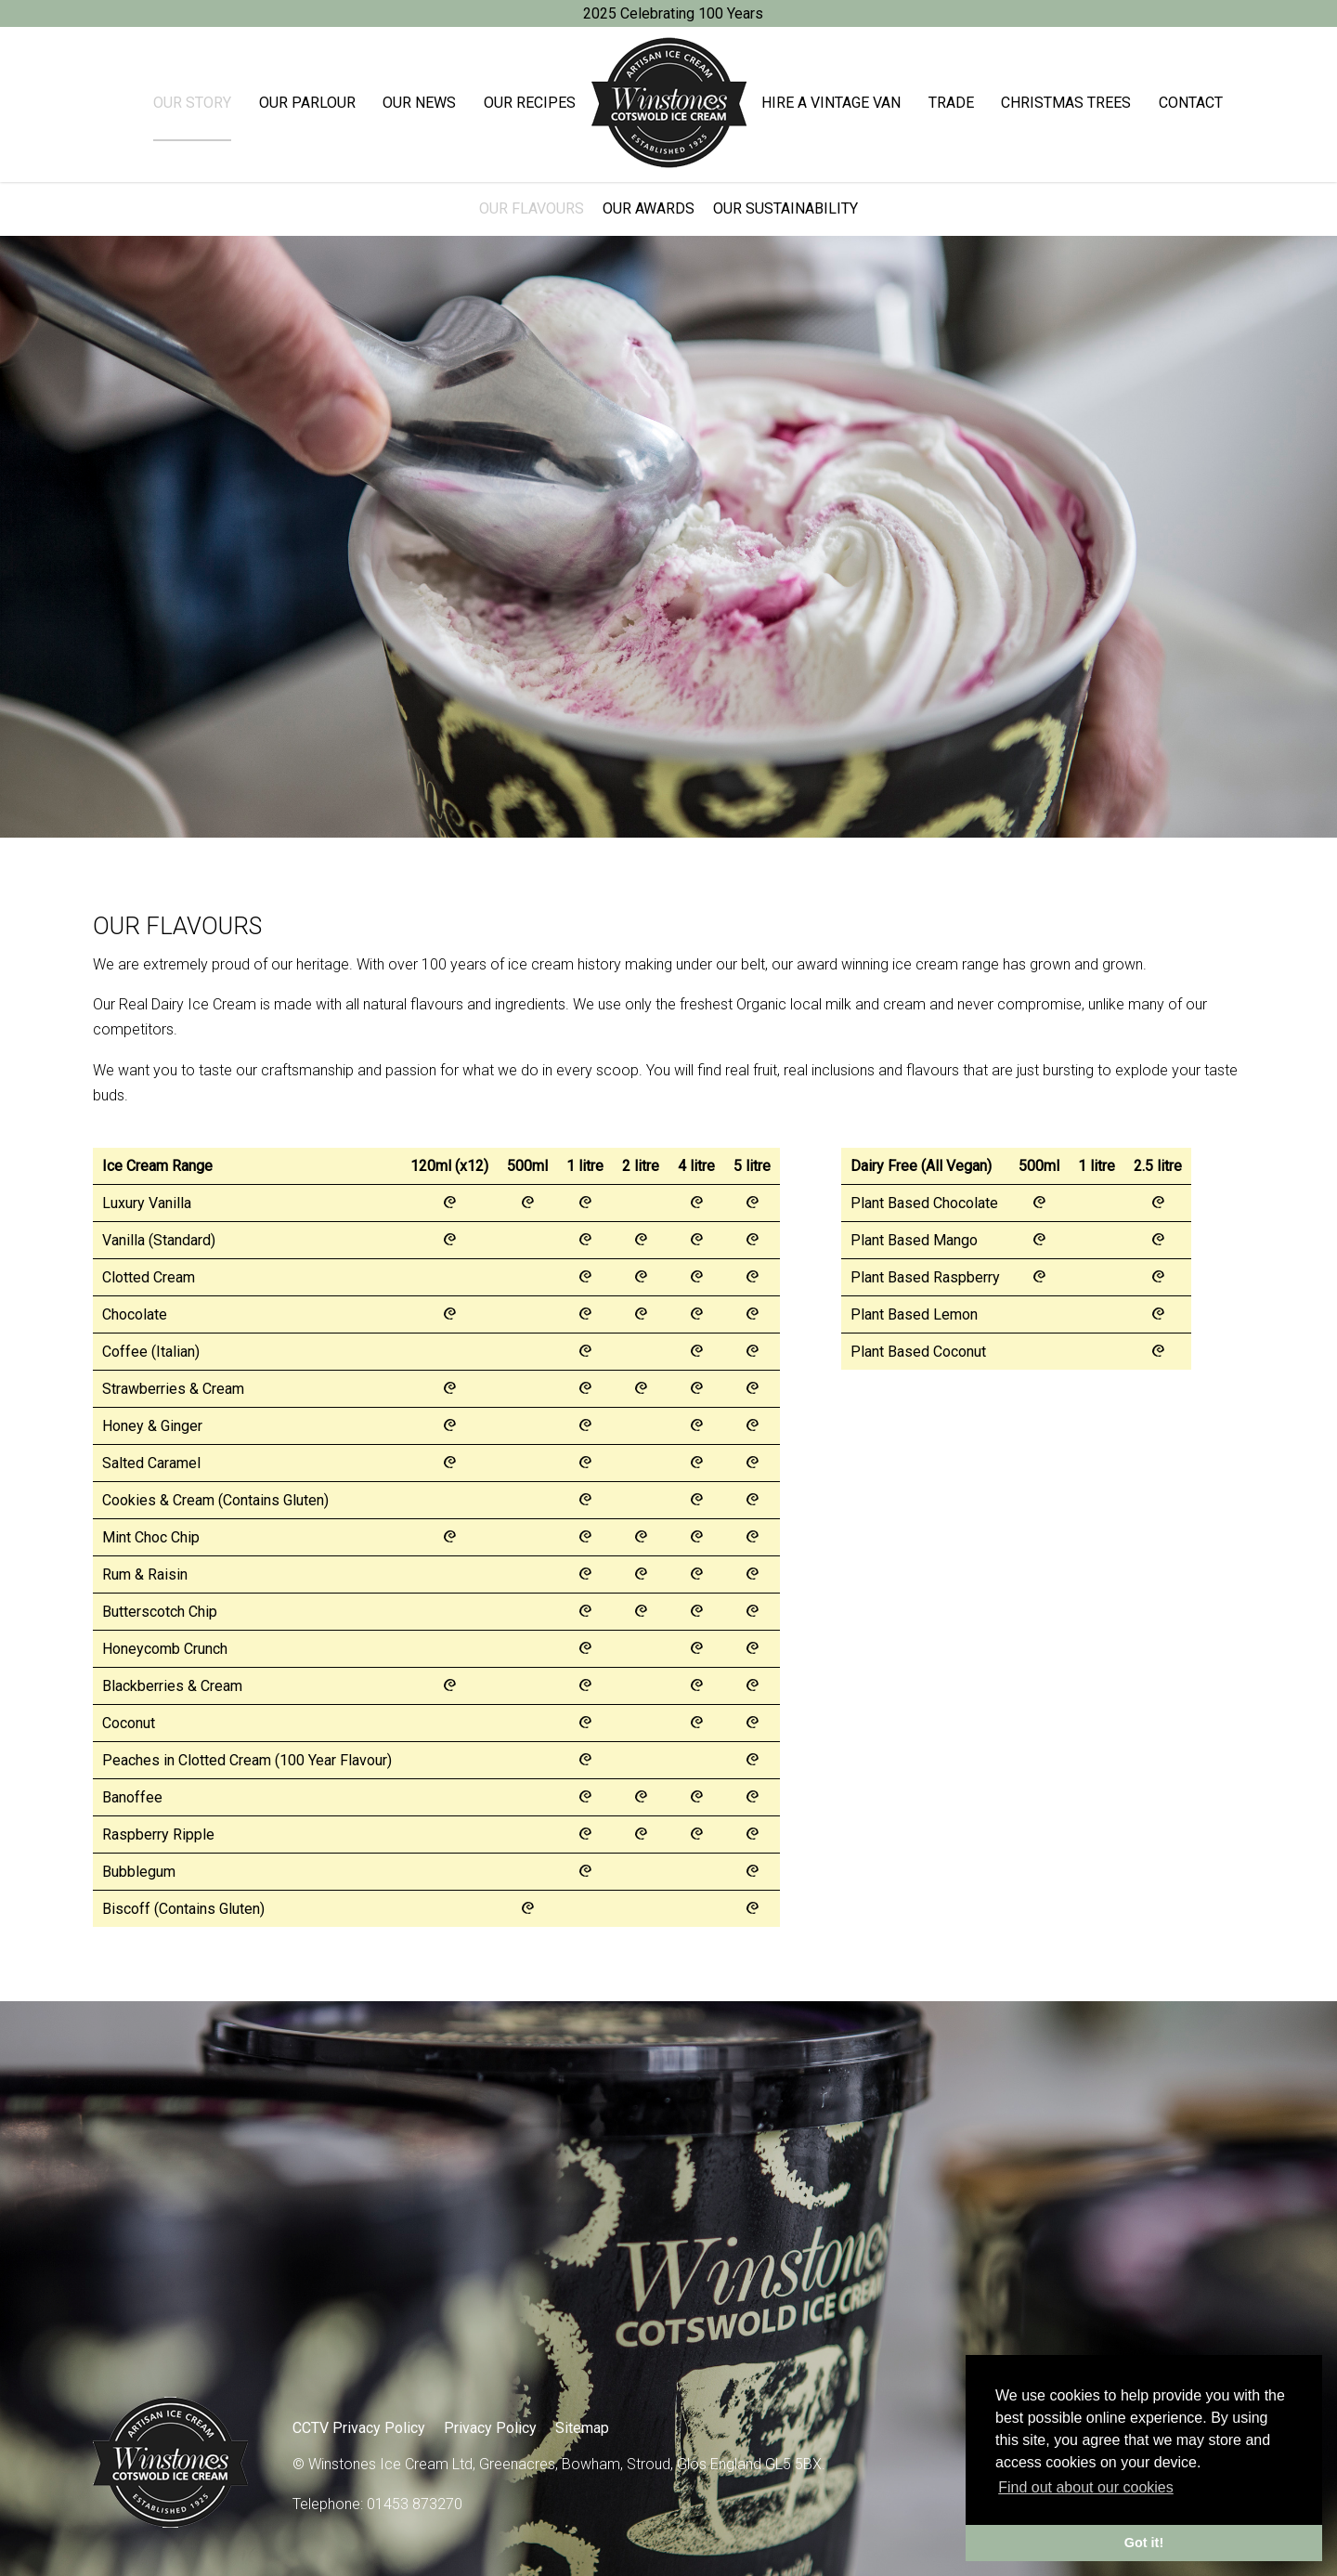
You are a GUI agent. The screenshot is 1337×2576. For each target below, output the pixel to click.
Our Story (192, 102)
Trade (951, 102)
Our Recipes (530, 102)
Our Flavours (531, 208)
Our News (419, 102)
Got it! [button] (1143, 2542)
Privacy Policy (490, 2428)
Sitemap (582, 2428)
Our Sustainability (785, 208)
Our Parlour (307, 102)
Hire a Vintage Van (831, 102)
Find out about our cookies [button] (1086, 2487)
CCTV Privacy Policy (358, 2428)
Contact (1191, 102)
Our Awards (648, 208)
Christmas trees (1066, 102)
